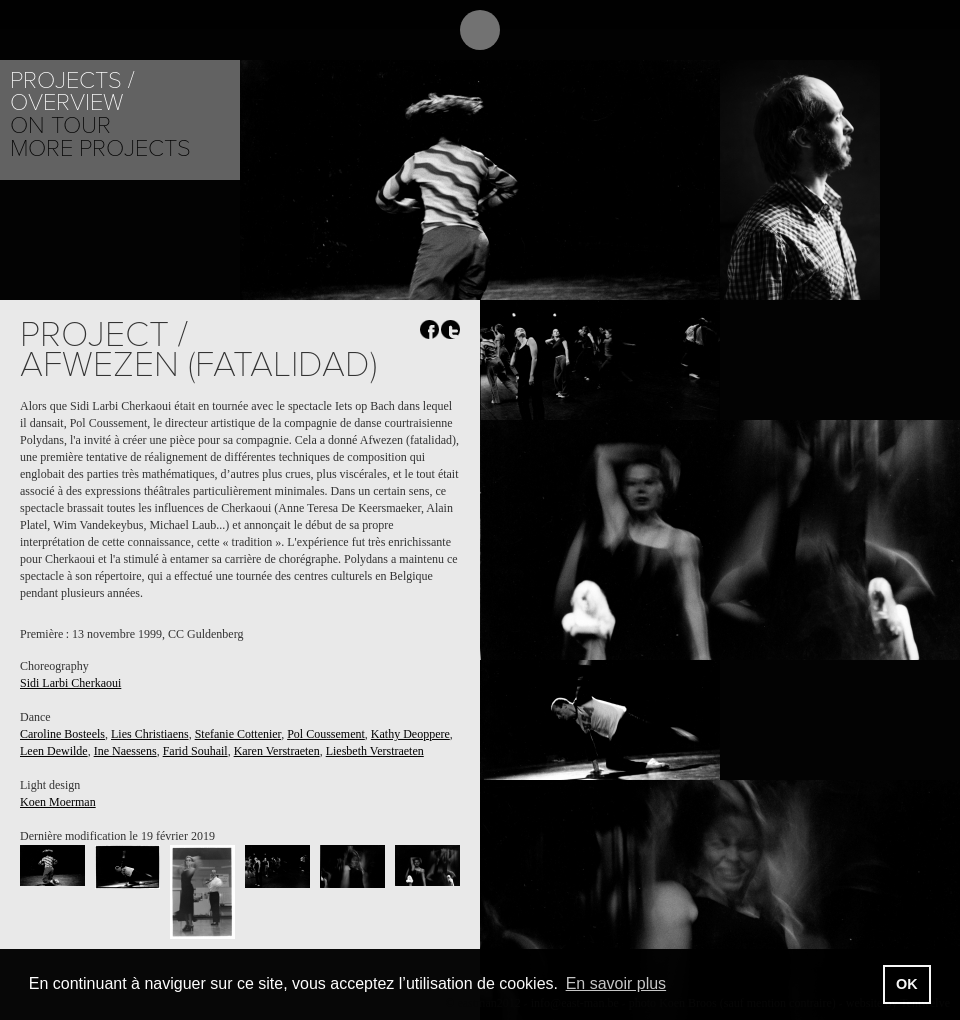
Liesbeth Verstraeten (375, 751)
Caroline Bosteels (62, 734)
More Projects (100, 148)
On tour (60, 125)
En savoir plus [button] (616, 983)
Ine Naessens (125, 751)
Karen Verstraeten (277, 751)
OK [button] (907, 984)
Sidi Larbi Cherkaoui (70, 683)
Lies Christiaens (150, 734)
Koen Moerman (58, 802)
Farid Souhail (195, 751)
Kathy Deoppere (410, 734)
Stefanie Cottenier (238, 734)
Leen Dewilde (54, 751)
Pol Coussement (326, 734)
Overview (66, 102)
